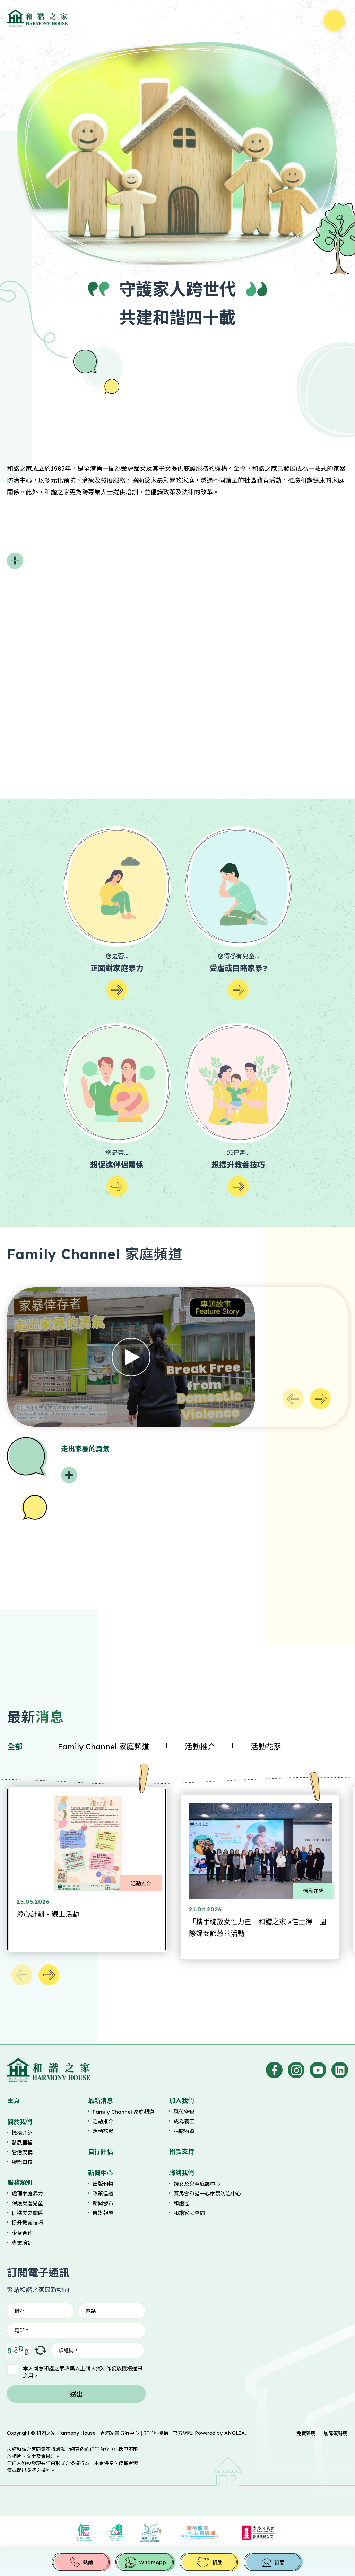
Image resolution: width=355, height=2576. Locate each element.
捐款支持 (181, 2152)
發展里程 (22, 2142)
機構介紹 (22, 2133)
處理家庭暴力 (27, 2193)
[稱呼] (40, 2311)
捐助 (217, 2562)
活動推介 (200, 1746)
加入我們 (181, 2101)
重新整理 (40, 2350)
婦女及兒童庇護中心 (197, 2184)
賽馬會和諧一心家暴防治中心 (207, 2193)
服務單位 (22, 2162)
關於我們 (19, 2122)
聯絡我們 (181, 2173)
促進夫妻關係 (27, 2213)
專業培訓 (22, 2243)
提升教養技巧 (27, 2222)
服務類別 (19, 2182)
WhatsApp (152, 2562)
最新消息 (100, 2101)
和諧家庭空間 (189, 2213)
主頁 (13, 2101)
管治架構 (22, 2152)
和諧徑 (181, 2203)
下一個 (320, 1398)
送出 (76, 2394)
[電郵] (76, 2330)
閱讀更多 (15, 561)
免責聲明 (306, 2433)
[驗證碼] (97, 2350)
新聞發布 (103, 2203)
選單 (334, 20)
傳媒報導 (103, 2213)
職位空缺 (184, 2111)
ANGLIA (234, 2433)
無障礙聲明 (335, 2433)
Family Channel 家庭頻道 (103, 1746)
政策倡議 (103, 2193)
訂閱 (279, 2562)
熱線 (88, 2562)
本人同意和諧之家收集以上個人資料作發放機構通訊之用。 (82, 2372)
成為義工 (184, 2121)
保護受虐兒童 (27, 2203)
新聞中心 (100, 2173)
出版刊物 (103, 2184)
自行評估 (100, 2152)
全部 (15, 1746)
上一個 (293, 1398)
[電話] (112, 2311)
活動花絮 (266, 1746)
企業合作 (22, 2233)
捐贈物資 (184, 2131)
